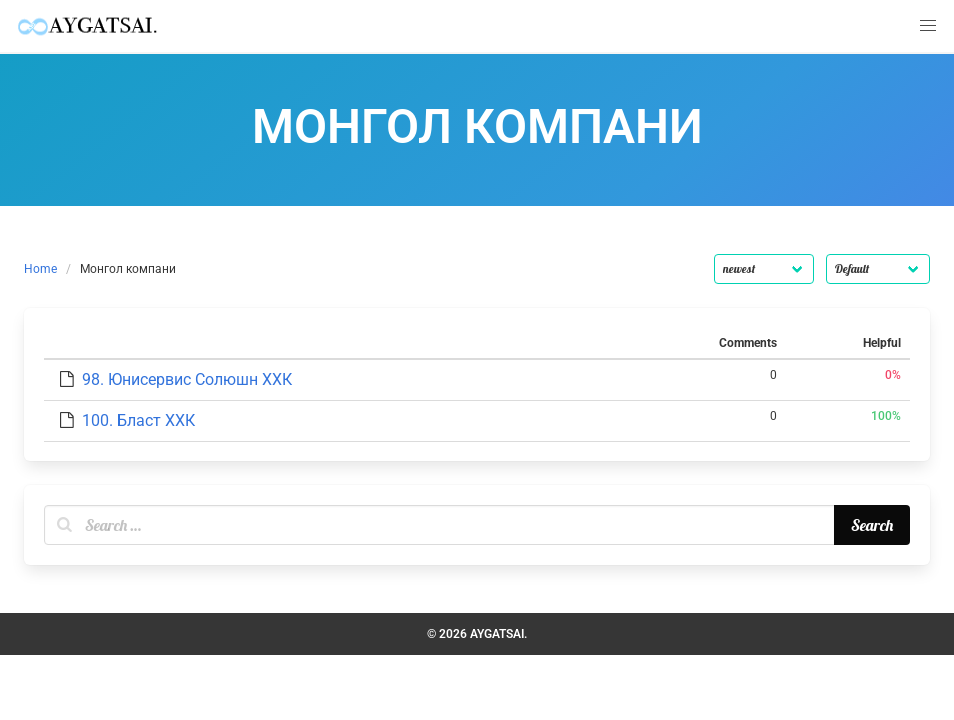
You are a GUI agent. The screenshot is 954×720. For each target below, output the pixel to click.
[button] (928, 26)
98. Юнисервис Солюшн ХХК (187, 379)
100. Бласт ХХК (138, 420)
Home (40, 269)
